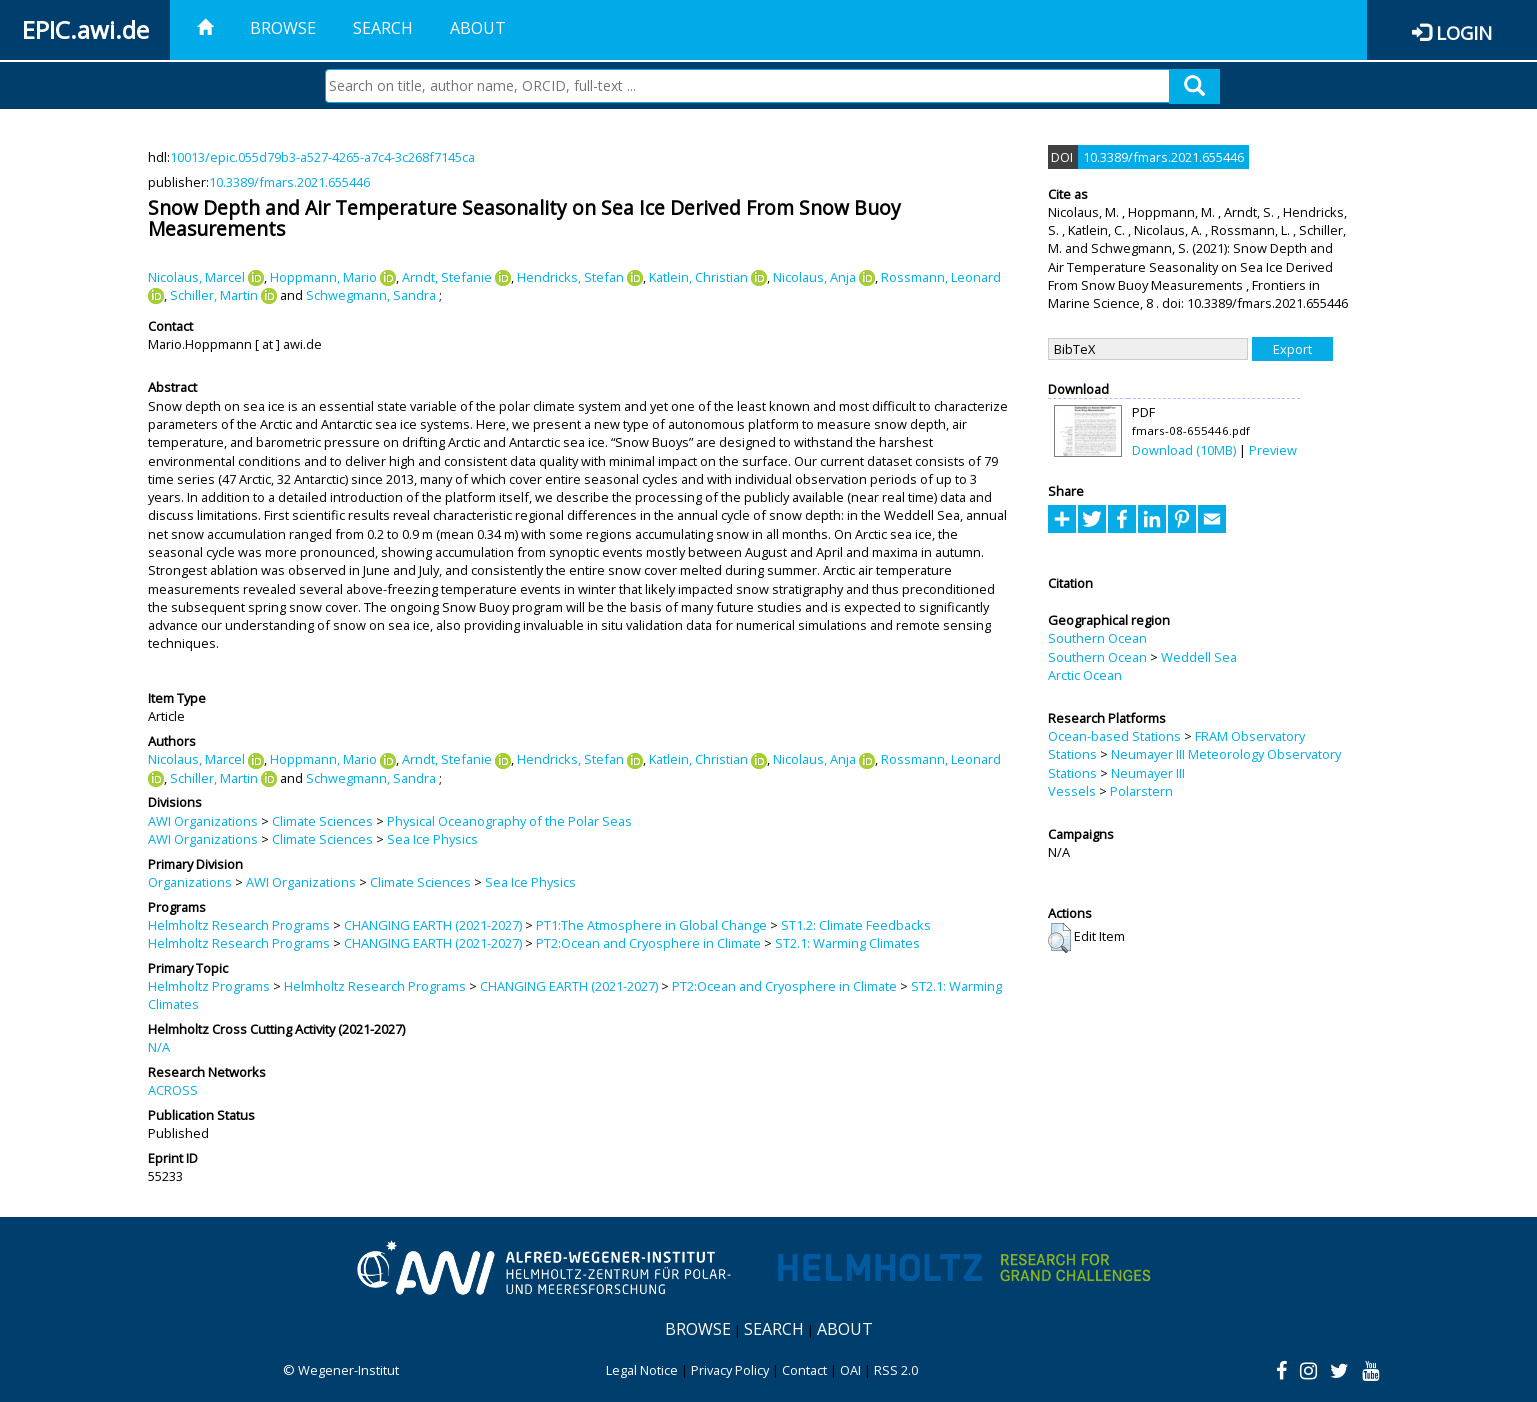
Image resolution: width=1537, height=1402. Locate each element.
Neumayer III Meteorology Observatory (1226, 754)
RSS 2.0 (896, 1370)
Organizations (190, 882)
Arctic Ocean (1085, 675)
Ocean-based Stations (1114, 736)
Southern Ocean (1097, 638)
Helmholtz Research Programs (239, 925)
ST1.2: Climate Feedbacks (856, 925)
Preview (1273, 450)
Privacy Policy (730, 1370)
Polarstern (1141, 791)
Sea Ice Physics (432, 839)
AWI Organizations (203, 821)
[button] (1059, 938)
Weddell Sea (1199, 657)
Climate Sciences (322, 821)
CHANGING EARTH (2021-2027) (433, 925)
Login (1464, 32)
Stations (1072, 754)
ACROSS (173, 1090)
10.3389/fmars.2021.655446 (289, 182)
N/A (159, 1047)
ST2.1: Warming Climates (847, 943)
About (478, 28)
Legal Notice (642, 1370)
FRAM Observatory (1250, 736)
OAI (850, 1370)
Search (383, 28)
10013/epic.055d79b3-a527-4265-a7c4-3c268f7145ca (322, 157)
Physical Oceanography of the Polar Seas (509, 821)
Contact (804, 1370)
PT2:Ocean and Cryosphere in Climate (648, 943)
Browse (283, 28)
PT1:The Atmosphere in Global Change (651, 925)
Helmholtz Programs (209, 986)
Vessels (1072, 791)
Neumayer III (1148, 773)
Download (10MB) (1184, 450)
